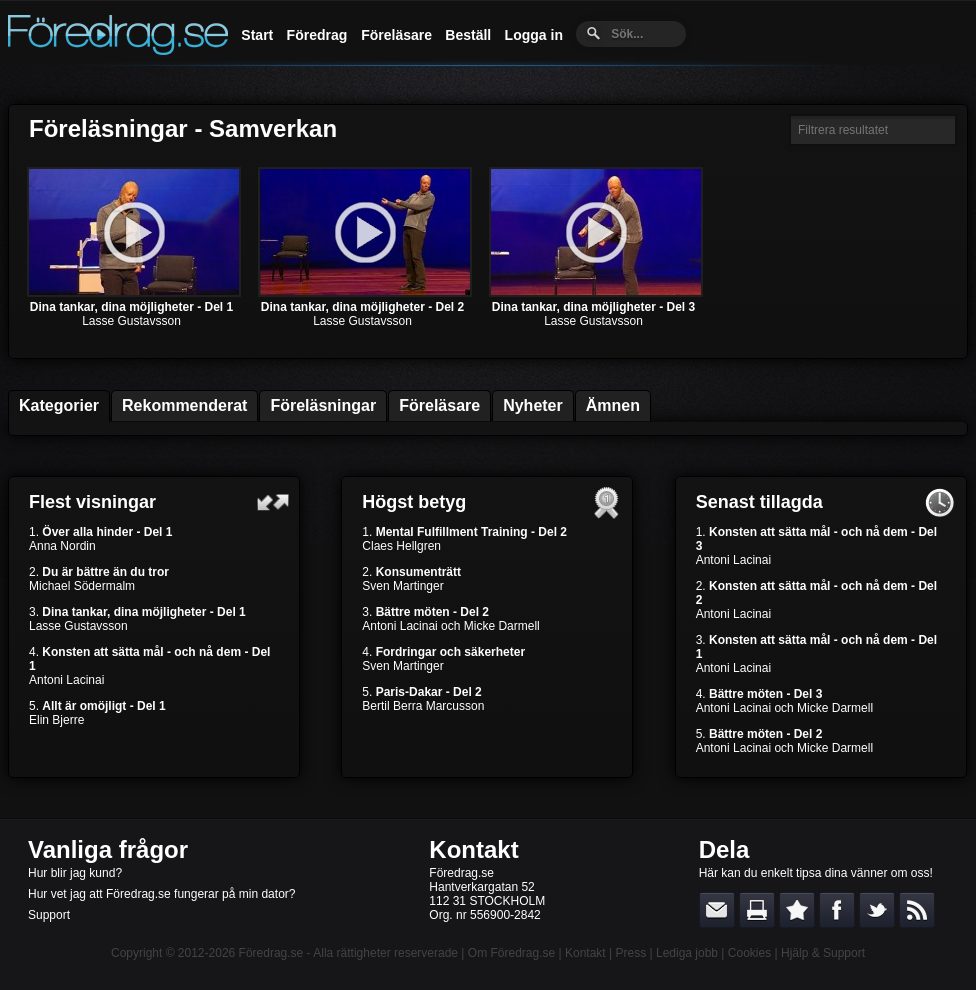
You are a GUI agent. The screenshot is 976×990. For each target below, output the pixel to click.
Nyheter (533, 405)
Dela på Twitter (877, 910)
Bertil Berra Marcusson (423, 706)
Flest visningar (92, 502)
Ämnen (613, 405)
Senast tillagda (759, 502)
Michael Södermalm (82, 586)
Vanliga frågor (108, 849)
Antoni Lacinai (66, 680)
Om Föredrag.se (511, 953)
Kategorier (59, 405)
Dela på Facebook (837, 910)
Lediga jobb (687, 953)
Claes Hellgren (401, 546)
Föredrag (317, 35)
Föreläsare (396, 35)
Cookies (749, 953)
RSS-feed (917, 910)
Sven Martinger (402, 586)
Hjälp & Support (823, 953)
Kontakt (473, 849)
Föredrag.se (271, 953)
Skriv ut (757, 910)
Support (49, 915)
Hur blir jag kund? (75, 873)
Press (630, 953)
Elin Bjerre (56, 720)
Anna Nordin (62, 546)
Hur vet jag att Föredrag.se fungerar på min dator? (161, 894)
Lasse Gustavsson (131, 321)
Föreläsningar (323, 405)
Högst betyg (414, 502)
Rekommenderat (184, 405)
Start (257, 35)
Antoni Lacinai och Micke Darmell (450, 626)
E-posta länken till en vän (717, 910)
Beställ (468, 35)
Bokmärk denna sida (797, 910)
